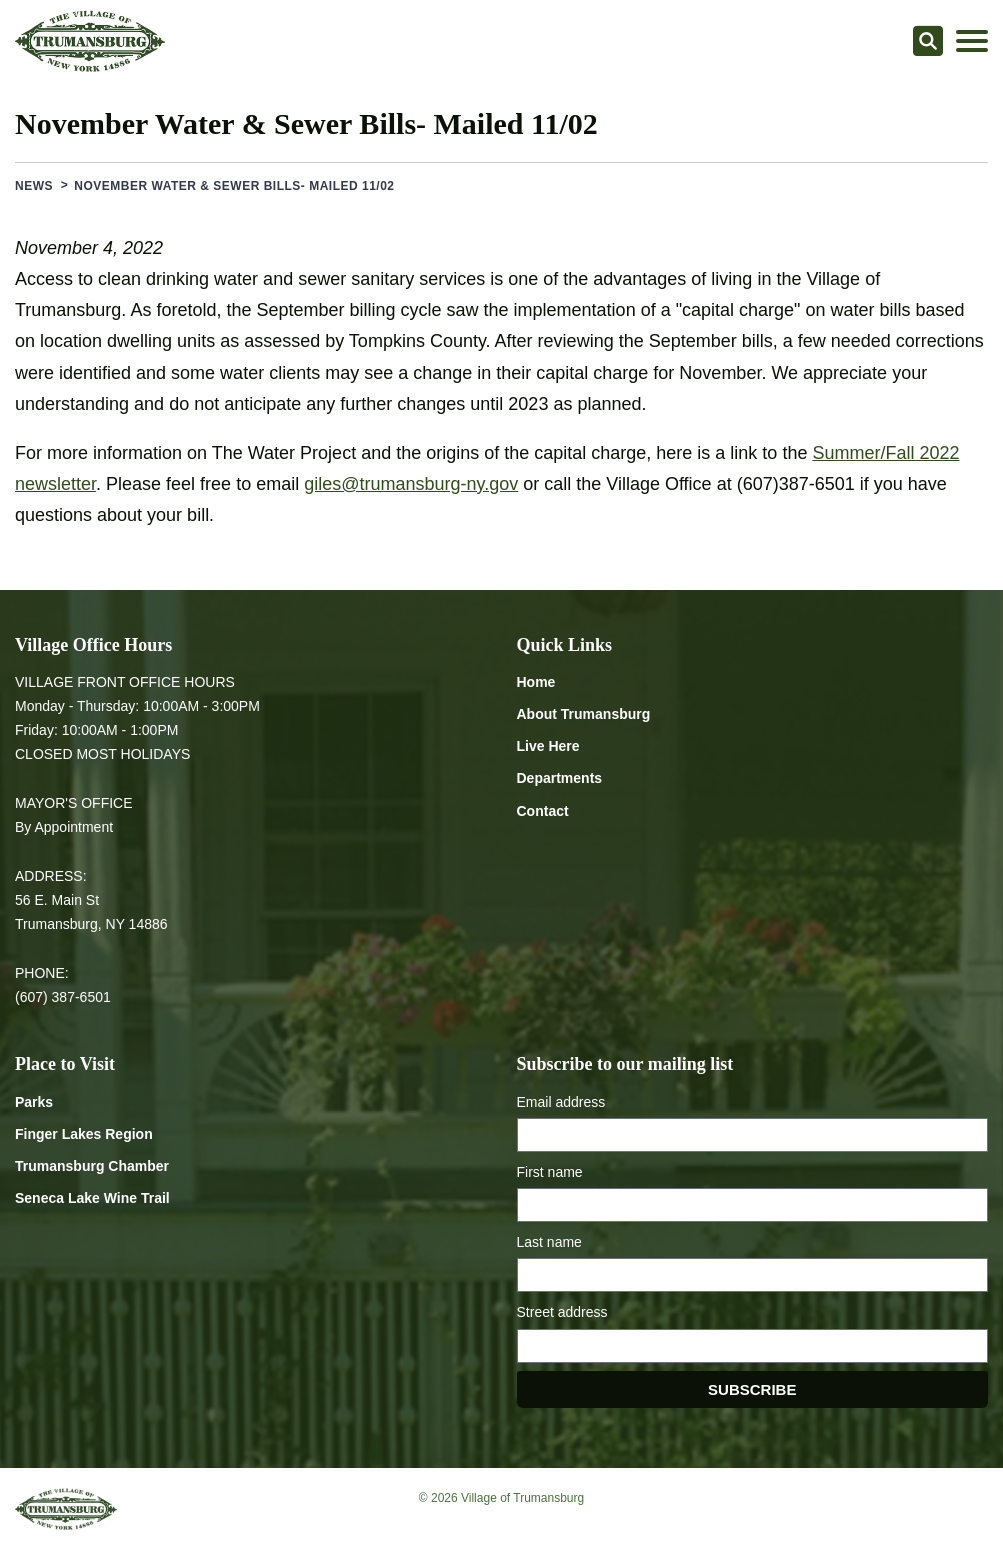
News (34, 186)
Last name (549, 1242)
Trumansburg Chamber (92, 1166)
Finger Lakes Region (84, 1134)
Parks (34, 1102)
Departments (560, 778)
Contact (543, 811)
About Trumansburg (584, 714)
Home (536, 682)
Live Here (548, 746)
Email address (561, 1102)
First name (550, 1172)
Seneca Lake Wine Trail (92, 1198)
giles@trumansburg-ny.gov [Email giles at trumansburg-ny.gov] (411, 484)
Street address (562, 1312)
